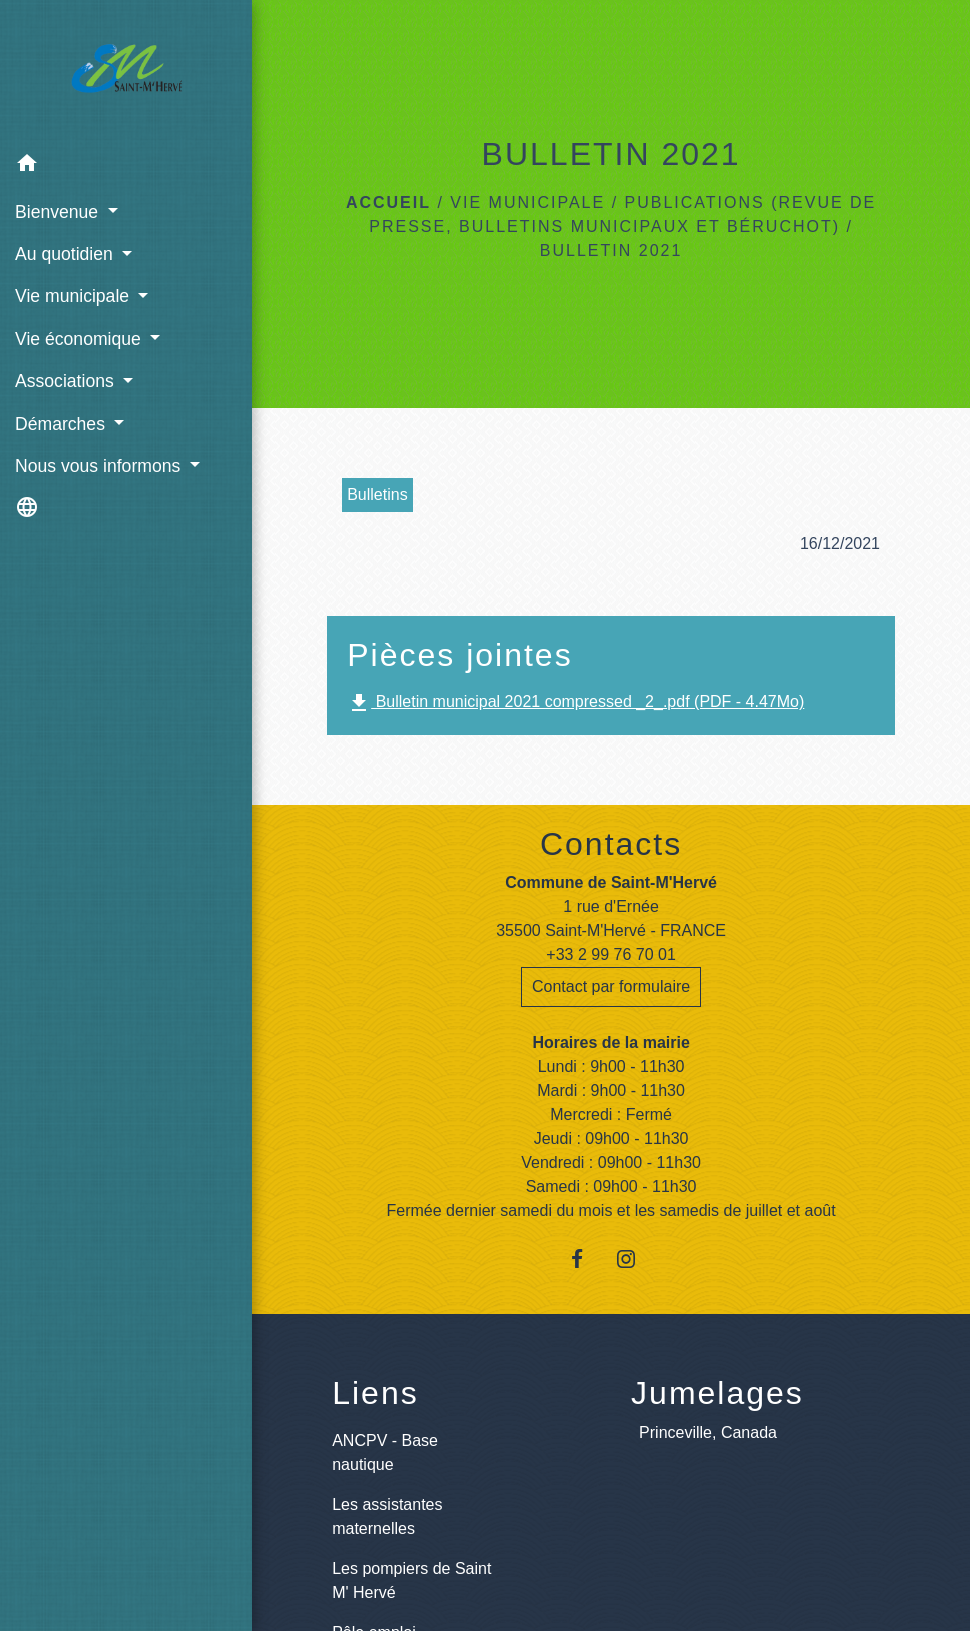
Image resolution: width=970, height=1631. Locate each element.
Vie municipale (527, 202)
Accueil (388, 202)
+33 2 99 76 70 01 (610, 954)
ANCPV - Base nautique (385, 1452)
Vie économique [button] (80, 339)
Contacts (611, 844)
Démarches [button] (62, 424)
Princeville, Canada (708, 1432)
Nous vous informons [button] (100, 466)
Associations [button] (67, 381)
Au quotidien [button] (66, 254)
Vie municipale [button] (74, 296)
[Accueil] (126, 72)
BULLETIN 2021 (611, 250)
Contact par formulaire (611, 986)
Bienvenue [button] (59, 212)
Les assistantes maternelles (387, 1516)
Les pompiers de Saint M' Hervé (411, 1580)
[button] (126, 166)
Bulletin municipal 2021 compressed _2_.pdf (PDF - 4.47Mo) (575, 703)
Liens (375, 1393)
